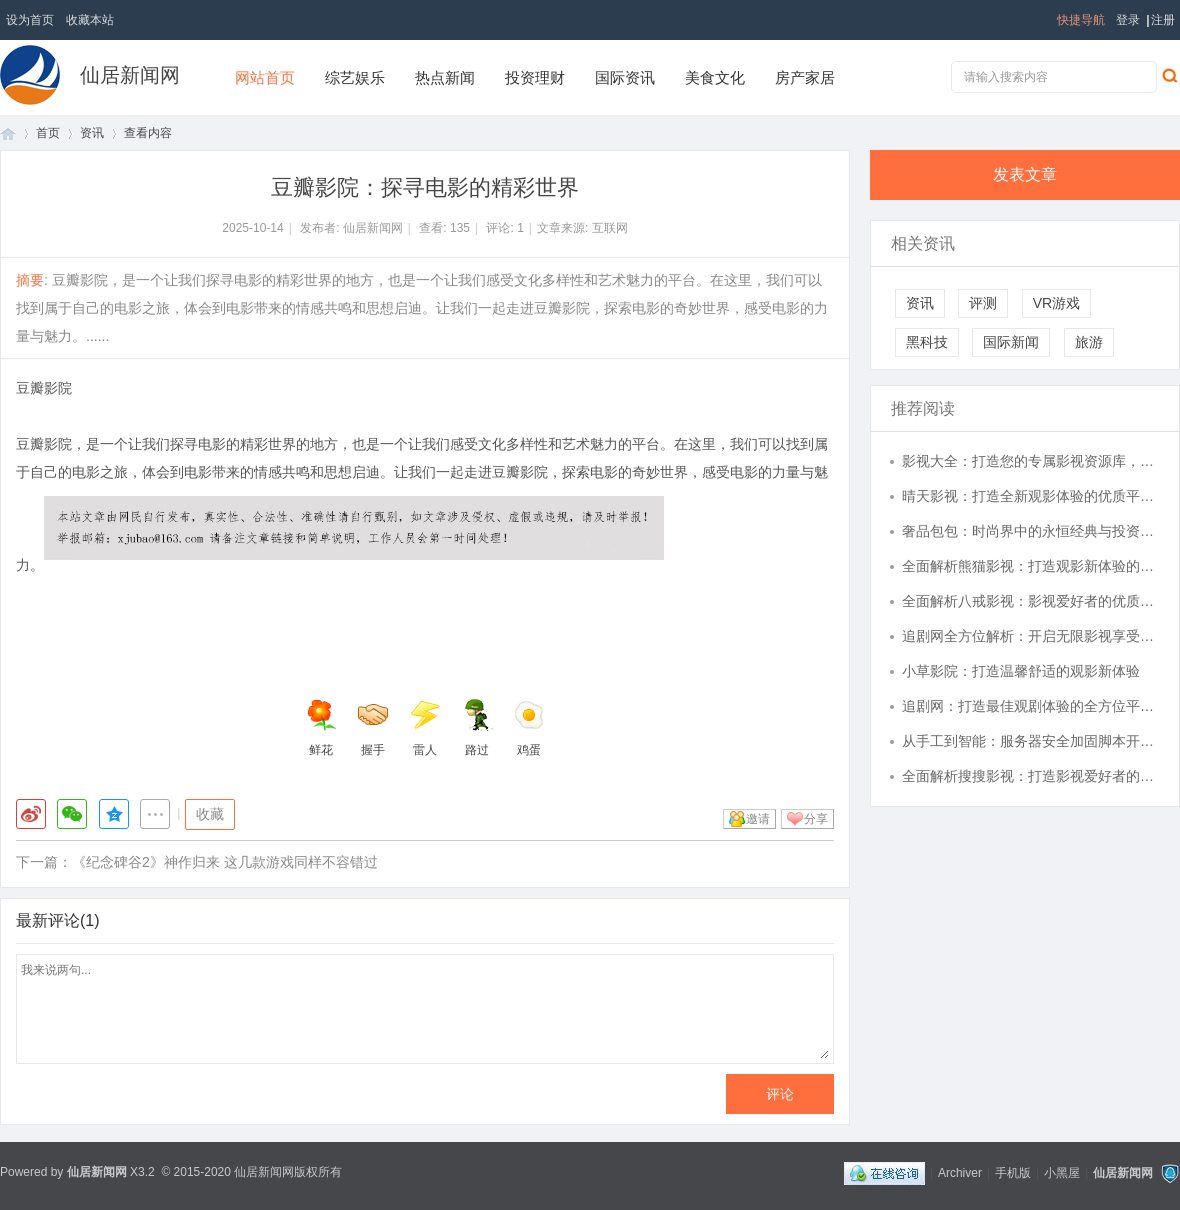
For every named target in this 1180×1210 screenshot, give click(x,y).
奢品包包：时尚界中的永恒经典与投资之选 (1031, 531)
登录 (1128, 20)
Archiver (960, 1173)
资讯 (92, 133)
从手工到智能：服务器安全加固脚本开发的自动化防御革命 (1031, 741)
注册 (1163, 20)
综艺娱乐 (355, 77)
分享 (816, 819)
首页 (8, 133)
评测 (983, 303)
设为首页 (30, 20)
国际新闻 (1011, 342)
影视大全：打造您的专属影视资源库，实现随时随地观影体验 (1031, 461)
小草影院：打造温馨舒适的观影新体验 (1021, 671)
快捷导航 (1081, 20)
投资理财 (535, 77)
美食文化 (715, 77)
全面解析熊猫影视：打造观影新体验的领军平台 (1031, 566)
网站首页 (265, 77)
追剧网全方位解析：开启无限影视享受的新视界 (1031, 636)
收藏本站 (90, 20)
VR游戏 (1056, 303)
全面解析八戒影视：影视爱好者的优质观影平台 (1031, 601)
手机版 (1013, 1173)
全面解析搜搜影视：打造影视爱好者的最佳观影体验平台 (1031, 776)
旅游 (1089, 342)
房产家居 (805, 77)
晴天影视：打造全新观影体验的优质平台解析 (1031, 496)
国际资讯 (625, 77)
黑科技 (927, 342)
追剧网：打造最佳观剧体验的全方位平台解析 (1031, 706)
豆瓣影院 (44, 388)
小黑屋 (1062, 1173)
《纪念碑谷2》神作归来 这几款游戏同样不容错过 (225, 862)
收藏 (210, 814)
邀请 (758, 819)
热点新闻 (445, 77)
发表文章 (1025, 174)
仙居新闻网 (130, 75)
